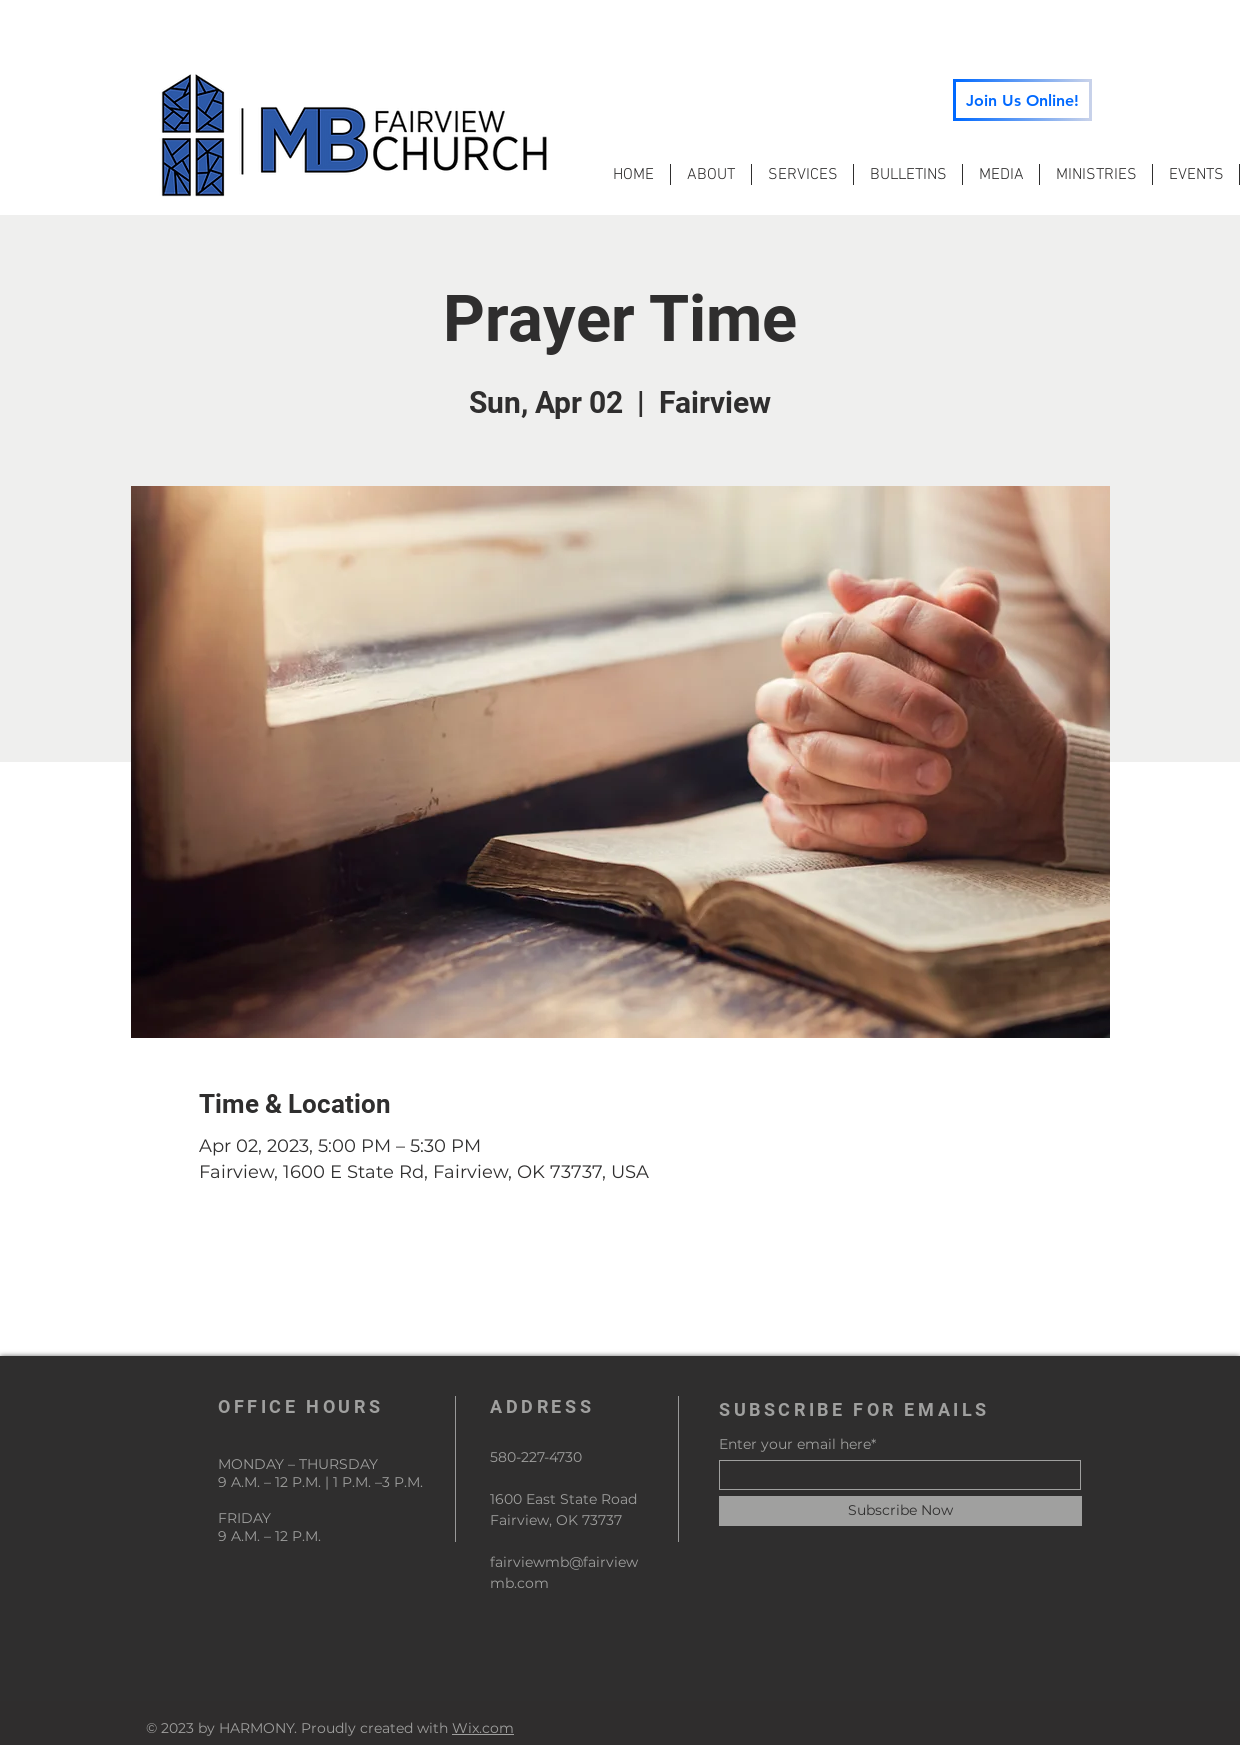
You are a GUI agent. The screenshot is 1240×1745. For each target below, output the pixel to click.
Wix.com (483, 1728)
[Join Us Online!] (1022, 100)
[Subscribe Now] (900, 1511)
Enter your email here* (797, 1444)
